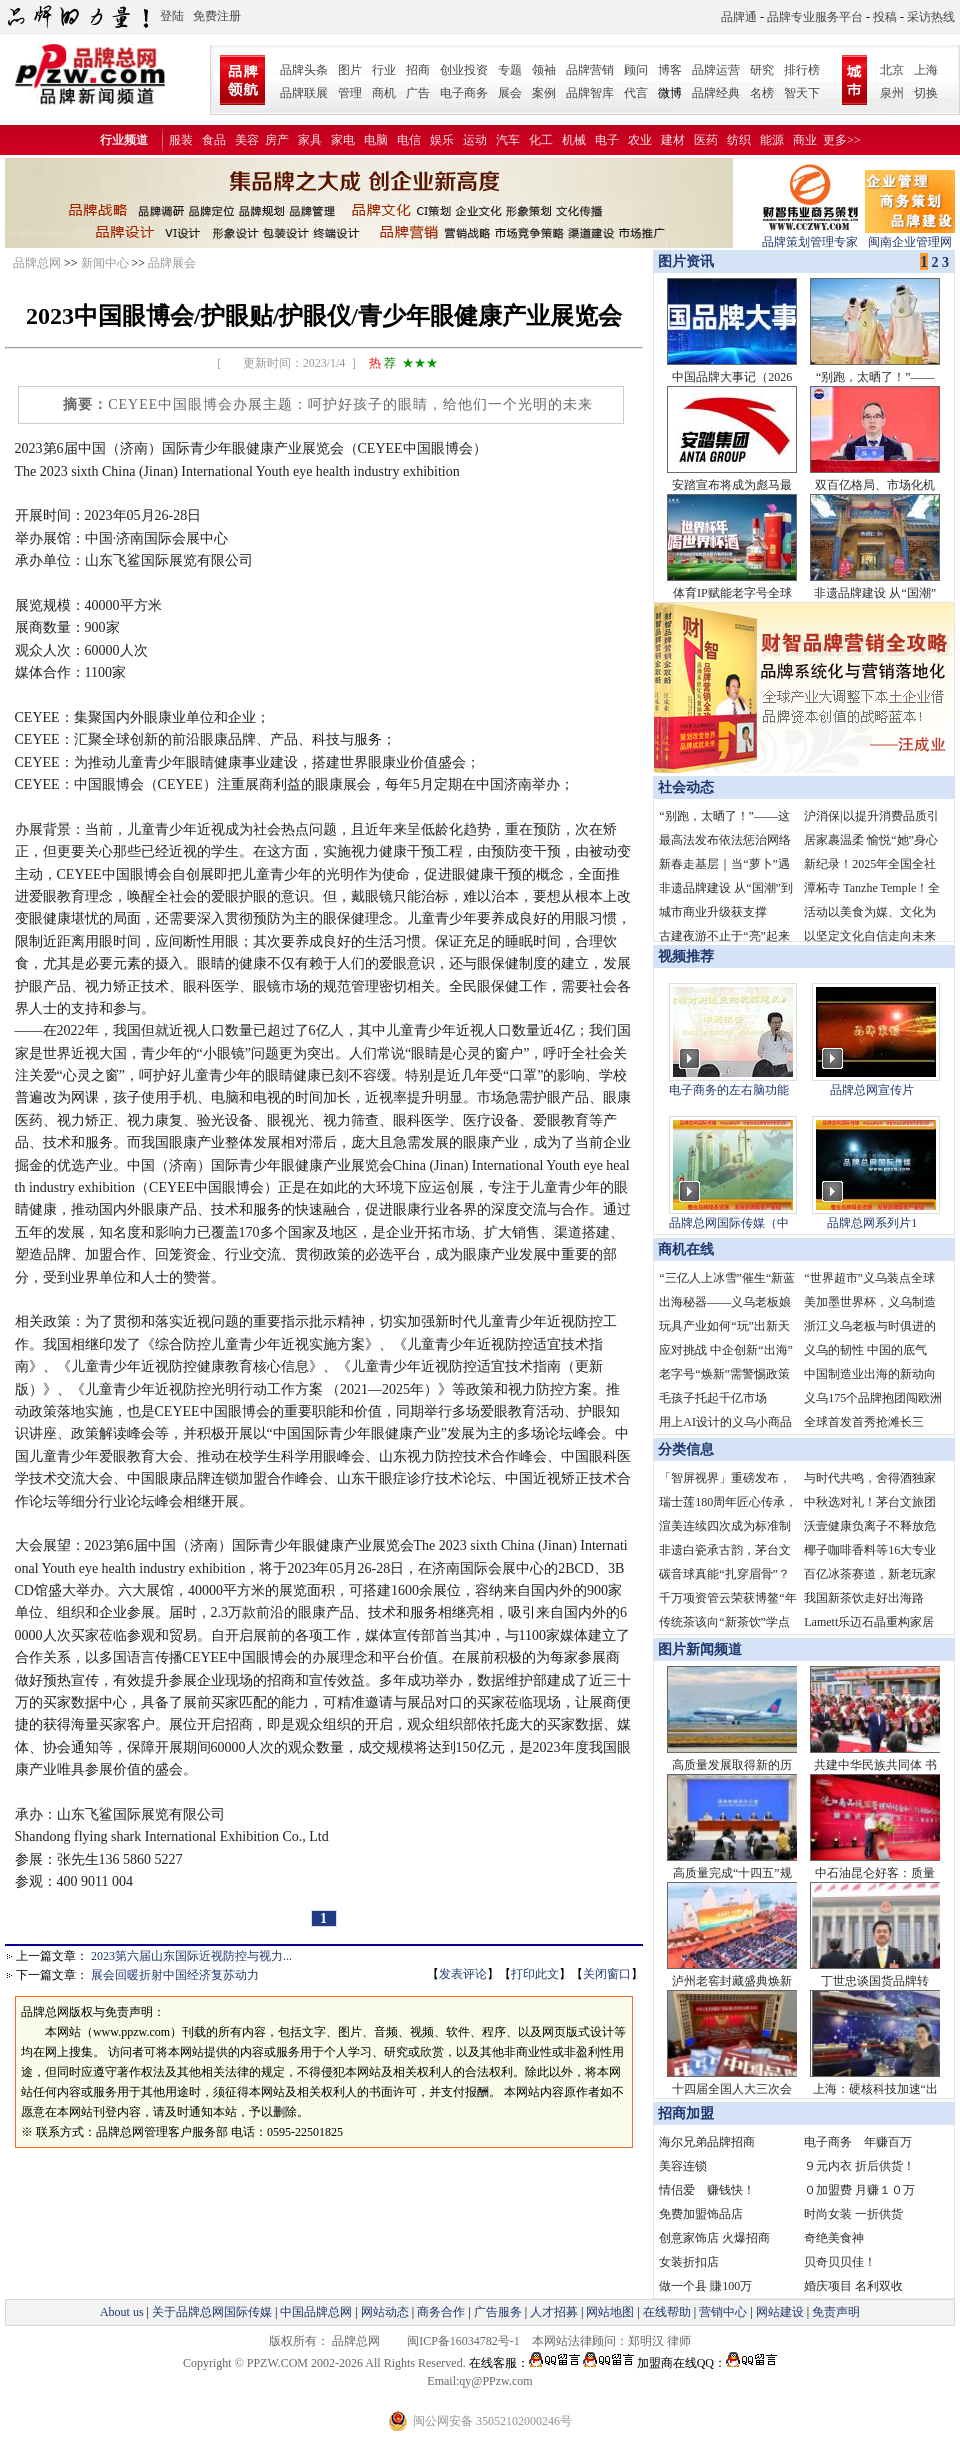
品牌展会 (172, 263)
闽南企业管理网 (910, 235)
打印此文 (535, 1974)
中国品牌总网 (316, 2312)
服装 (181, 140)
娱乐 (442, 140)
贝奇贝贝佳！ (840, 2262)
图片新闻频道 (700, 1649)
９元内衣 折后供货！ (859, 2166)
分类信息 (686, 1449)
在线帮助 (667, 2312)
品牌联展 (304, 93)
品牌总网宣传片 (872, 1090)
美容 (247, 140)
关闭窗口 (607, 1974)
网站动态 (385, 2312)
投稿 (885, 17)
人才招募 (554, 2312)
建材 (673, 140)
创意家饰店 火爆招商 (714, 2238)
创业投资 (464, 70)
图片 (350, 70)
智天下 (802, 93)
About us (122, 2312)
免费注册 (217, 16)
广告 (418, 93)
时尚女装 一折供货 (853, 2214)
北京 (892, 70)
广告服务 (498, 2312)
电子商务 (464, 93)
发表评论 (463, 1974)
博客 (670, 70)
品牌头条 (304, 70)
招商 (418, 70)
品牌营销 (590, 70)
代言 (636, 93)
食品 (214, 140)
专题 (510, 70)
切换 (926, 93)
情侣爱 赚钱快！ (707, 2190)
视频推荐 (686, 956)
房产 (277, 140)
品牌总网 (37, 263)
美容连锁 (683, 2166)
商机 (384, 93)
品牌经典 (716, 93)
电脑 (376, 140)
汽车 (508, 140)
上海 (926, 70)
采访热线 (931, 17)
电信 (409, 140)
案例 (544, 93)
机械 (574, 140)
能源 (772, 140)
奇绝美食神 (834, 2238)
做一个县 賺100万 (705, 2286)
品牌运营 (716, 70)
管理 (350, 93)
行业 (384, 70)
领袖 (544, 70)
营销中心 (723, 2312)
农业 (640, 140)
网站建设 (780, 2312)
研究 (762, 70)
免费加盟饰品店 (701, 2214)
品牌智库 (590, 93)
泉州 (892, 93)
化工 (541, 140)
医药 (706, 140)
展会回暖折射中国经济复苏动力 (175, 1975)
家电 (343, 140)
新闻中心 (105, 263)
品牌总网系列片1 (872, 1223)
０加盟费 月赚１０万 (859, 2190)
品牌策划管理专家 (810, 235)
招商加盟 (686, 2113)
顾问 (636, 70)
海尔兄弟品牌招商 (707, 2142)
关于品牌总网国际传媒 (212, 2312)
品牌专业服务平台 (815, 17)
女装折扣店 (689, 2262)
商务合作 (441, 2312)
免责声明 (834, 2312)
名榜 (762, 93)
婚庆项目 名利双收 (853, 2286)
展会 (510, 93)
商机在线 (686, 1249)
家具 (310, 140)
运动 (475, 140)
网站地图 (610, 2312)
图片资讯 (684, 261)
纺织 (739, 140)
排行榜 (802, 70)
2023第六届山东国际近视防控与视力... (191, 1956)
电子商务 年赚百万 (858, 2142)
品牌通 (739, 17)
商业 (805, 140)
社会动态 (686, 787)
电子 (607, 140)
